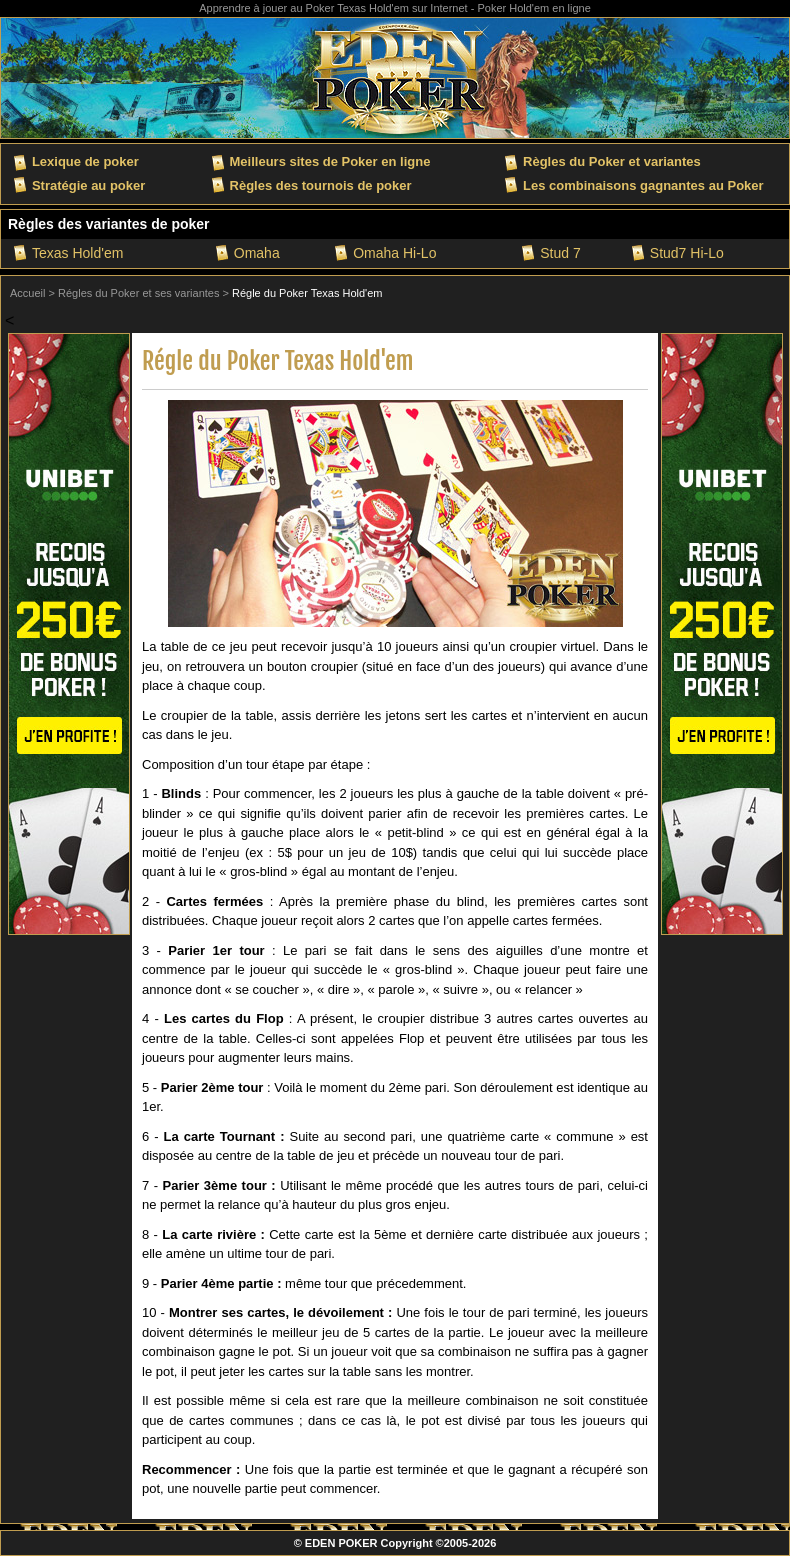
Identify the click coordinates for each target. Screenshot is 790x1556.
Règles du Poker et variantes (612, 161)
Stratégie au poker (88, 185)
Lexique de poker (85, 161)
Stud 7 (560, 253)
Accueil (27, 293)
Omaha (257, 253)
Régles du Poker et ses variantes (138, 293)
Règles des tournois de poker (321, 185)
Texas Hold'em (77, 253)
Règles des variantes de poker (109, 224)
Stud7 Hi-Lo (687, 253)
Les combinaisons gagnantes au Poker (643, 185)
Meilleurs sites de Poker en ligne (330, 161)
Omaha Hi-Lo (394, 253)
